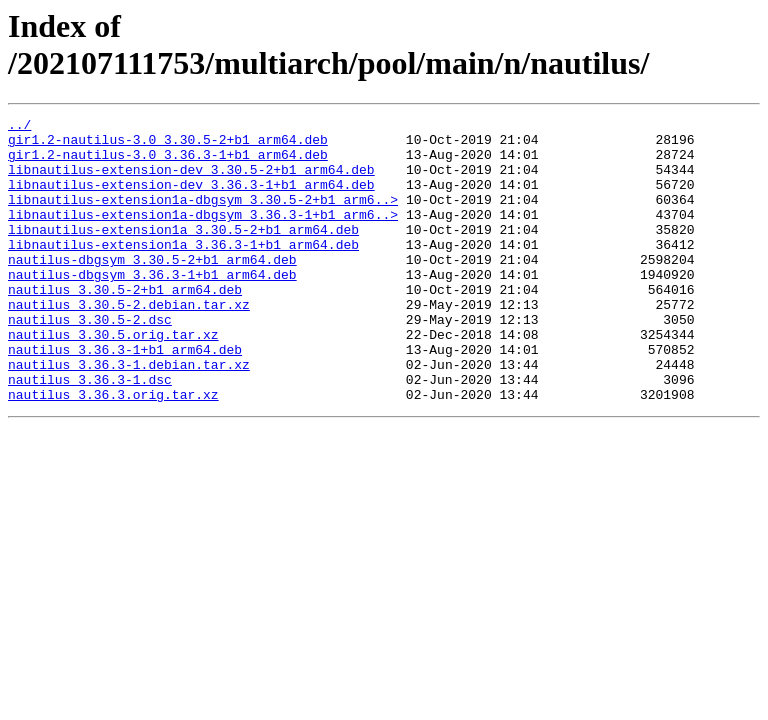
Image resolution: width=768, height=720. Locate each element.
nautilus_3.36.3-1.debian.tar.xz (129, 415)
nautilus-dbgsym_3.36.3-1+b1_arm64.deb (152, 307)
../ (19, 127)
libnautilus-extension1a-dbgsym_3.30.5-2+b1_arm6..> (203, 217)
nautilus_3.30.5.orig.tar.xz (113, 379)
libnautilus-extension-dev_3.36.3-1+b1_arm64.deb (191, 199)
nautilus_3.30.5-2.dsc (90, 361)
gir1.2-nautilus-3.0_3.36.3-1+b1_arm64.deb (168, 163)
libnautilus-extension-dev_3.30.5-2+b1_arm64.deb (191, 181)
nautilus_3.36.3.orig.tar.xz (113, 451)
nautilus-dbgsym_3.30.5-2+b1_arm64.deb (152, 289)
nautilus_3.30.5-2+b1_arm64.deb (125, 325)
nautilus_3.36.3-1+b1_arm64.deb (125, 397)
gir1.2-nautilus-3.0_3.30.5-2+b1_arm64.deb (168, 145)
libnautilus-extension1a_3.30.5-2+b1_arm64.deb (183, 253)
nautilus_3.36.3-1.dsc (90, 433)
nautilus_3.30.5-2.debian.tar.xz (129, 343)
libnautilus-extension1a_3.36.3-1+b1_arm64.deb (183, 271)
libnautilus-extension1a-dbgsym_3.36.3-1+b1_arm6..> (203, 235)
